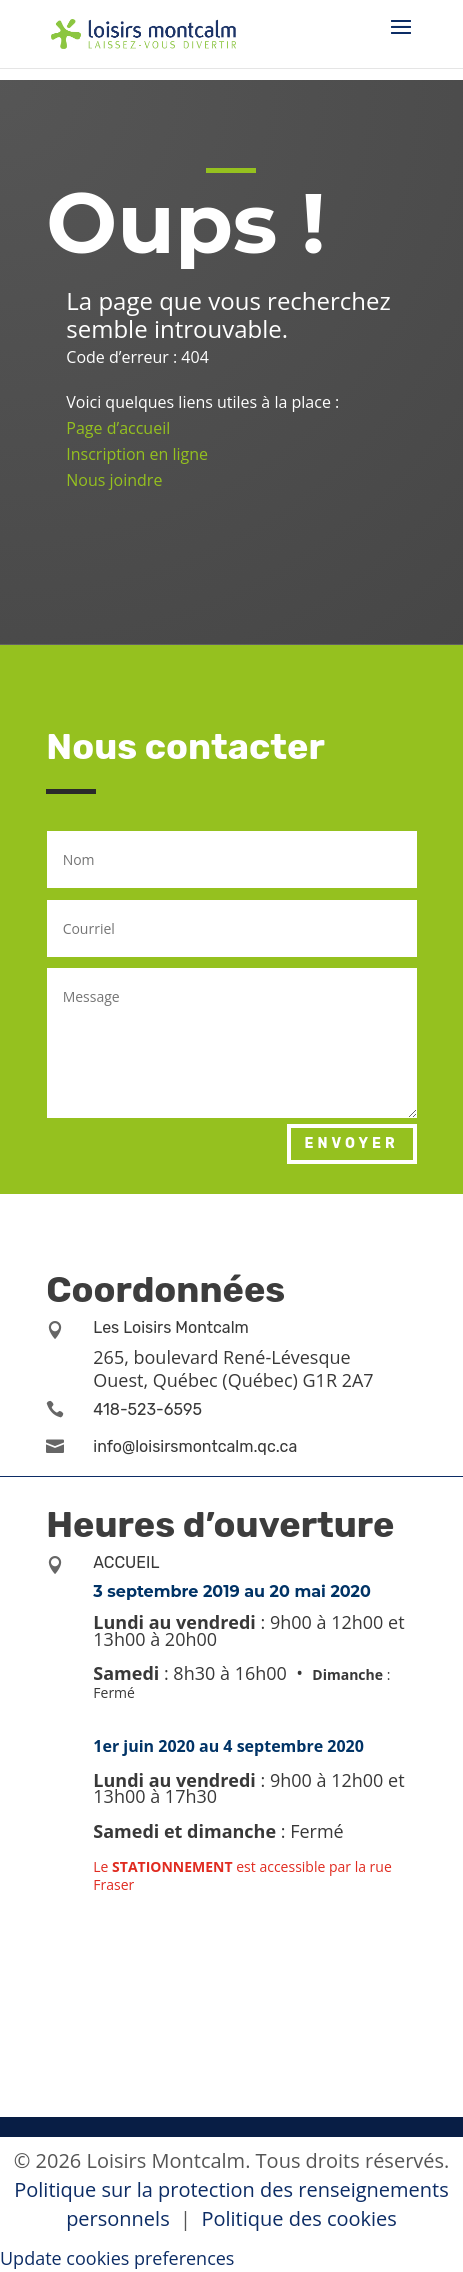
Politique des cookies (298, 2218)
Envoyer (352, 1143)
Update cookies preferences (117, 2258)
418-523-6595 (147, 1409)
